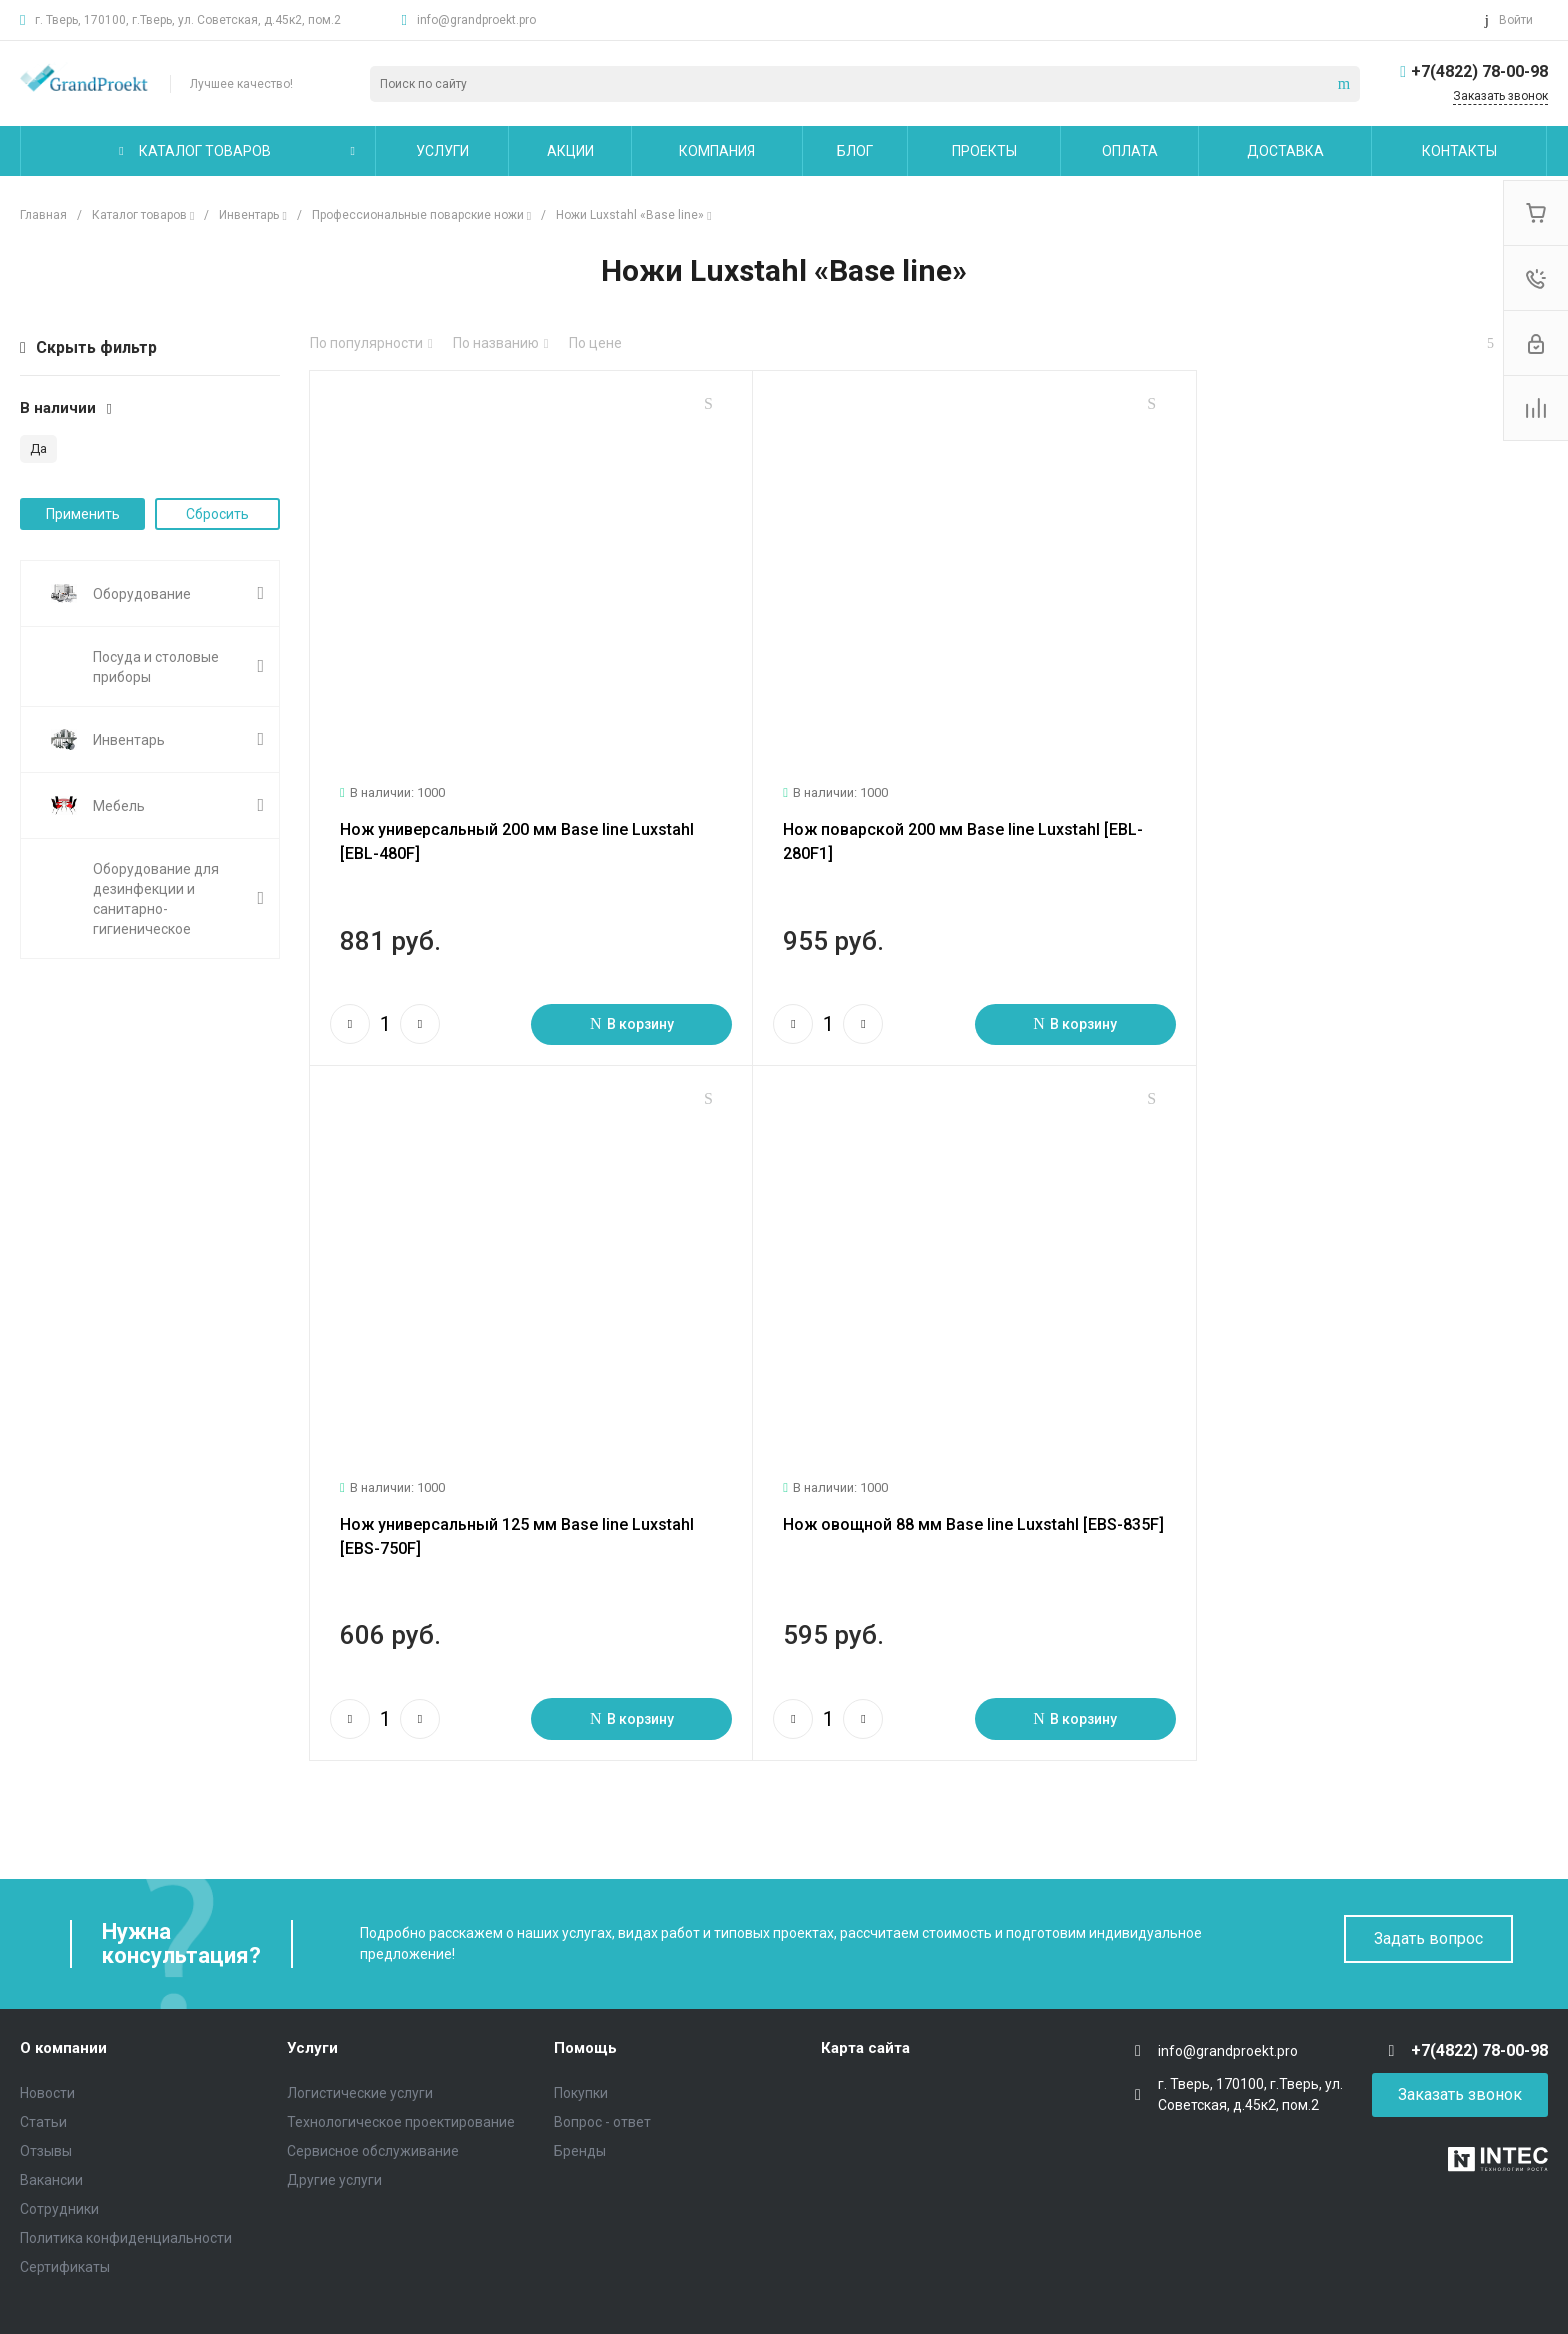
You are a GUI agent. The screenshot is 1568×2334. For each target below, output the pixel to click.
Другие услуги (334, 2116)
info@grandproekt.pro (476, 20)
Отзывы (46, 2087)
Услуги (312, 1985)
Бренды (580, 2087)
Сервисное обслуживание (373, 2087)
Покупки (581, 2029)
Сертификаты (65, 2203)
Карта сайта (865, 1985)
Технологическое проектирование (401, 2058)
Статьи (43, 2058)
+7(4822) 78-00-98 (1479, 71)
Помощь (585, 1985)
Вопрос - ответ (602, 2058)
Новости (47, 2029)
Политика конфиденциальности (126, 2174)
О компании (63, 1985)
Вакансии (51, 2116)
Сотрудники (59, 2145)
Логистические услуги (360, 2029)
